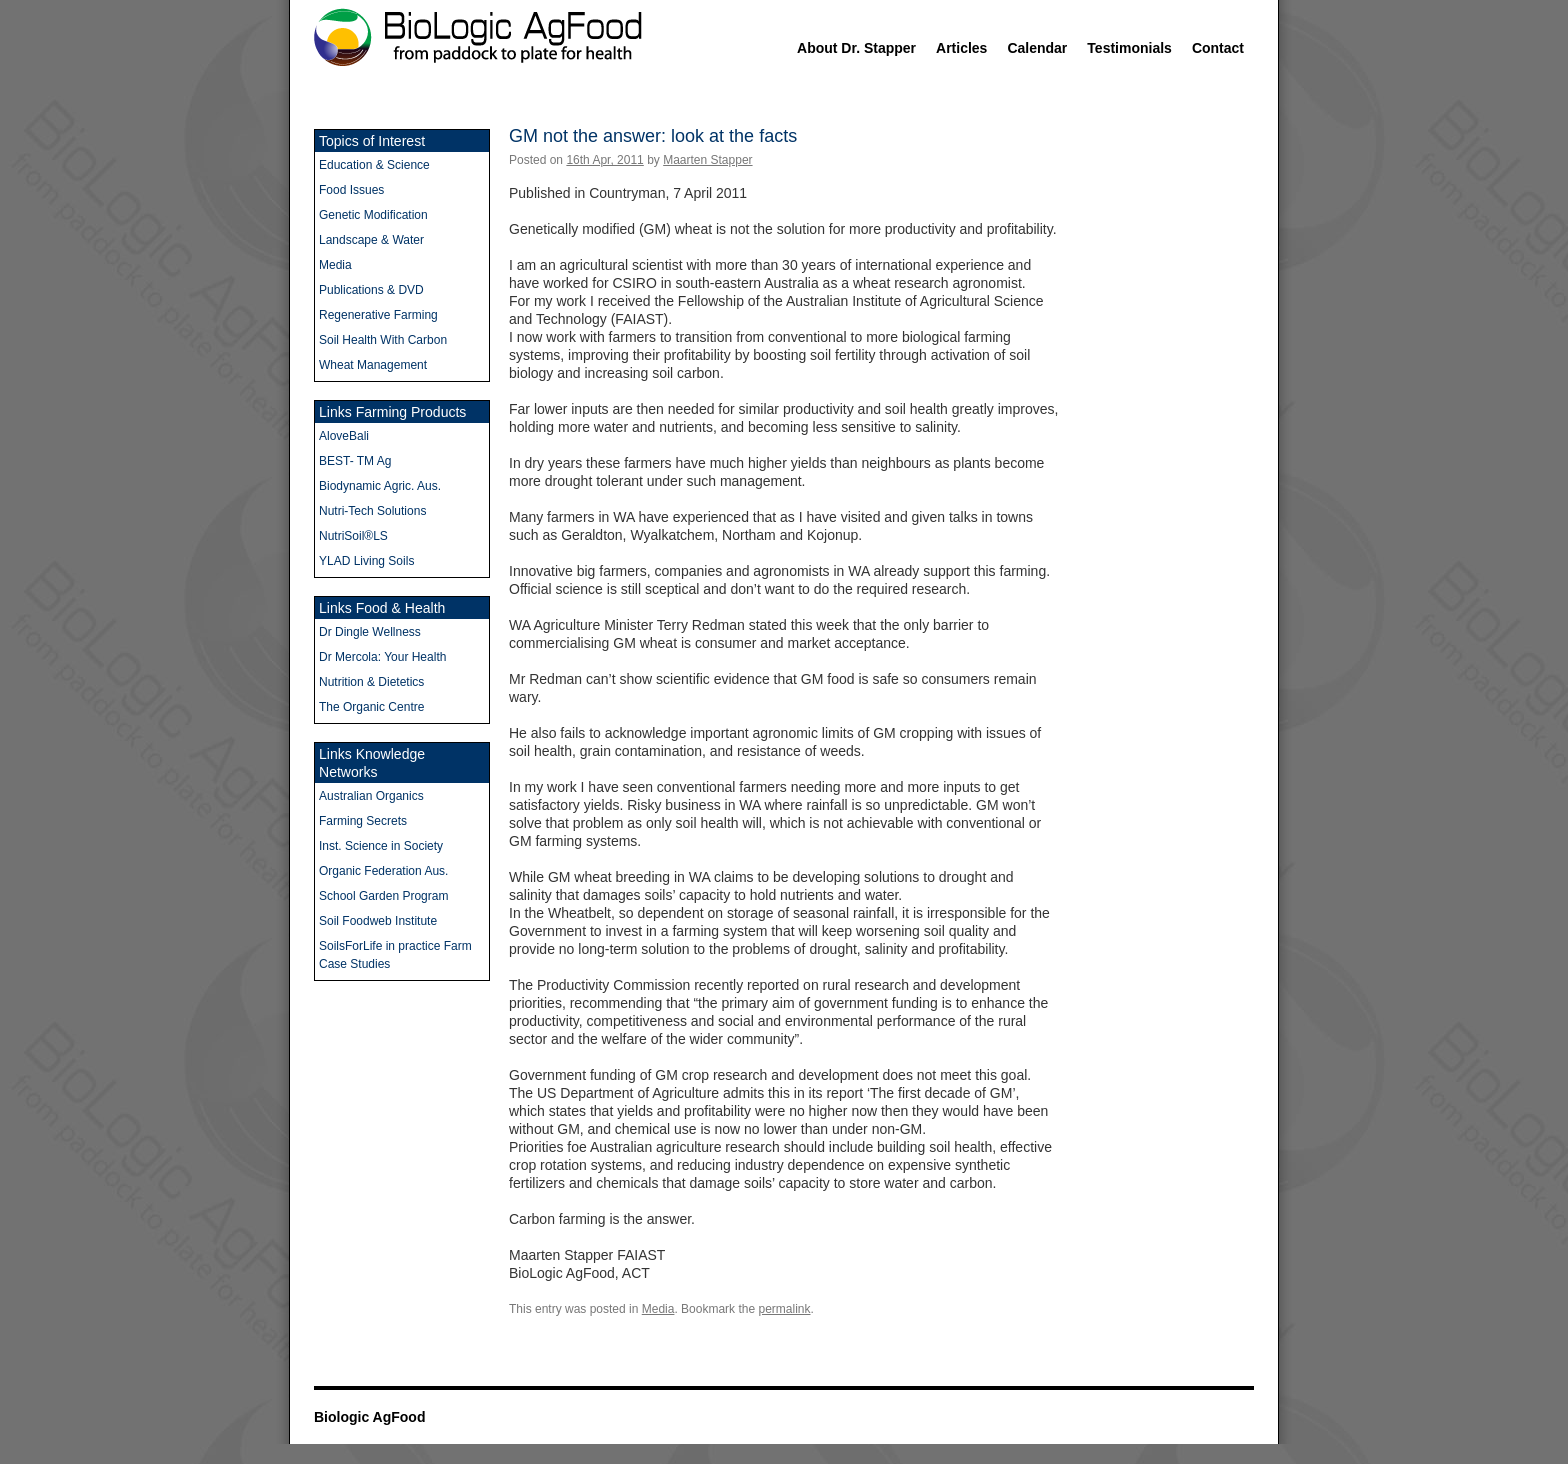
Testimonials (1129, 48)
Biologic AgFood (369, 1417)
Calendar (1037, 48)
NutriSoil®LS (353, 536)
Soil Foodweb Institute (378, 921)
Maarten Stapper (707, 160)
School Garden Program (383, 896)
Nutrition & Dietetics (371, 682)
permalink (784, 1309)
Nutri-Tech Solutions (372, 511)
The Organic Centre (371, 707)
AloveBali (344, 436)
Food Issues (351, 190)
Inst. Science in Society (381, 846)
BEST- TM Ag (355, 461)
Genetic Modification (373, 215)
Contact (1218, 48)
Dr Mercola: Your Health (382, 657)
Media (658, 1309)
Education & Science (374, 165)
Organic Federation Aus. (383, 871)
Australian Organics (371, 796)
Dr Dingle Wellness (370, 632)
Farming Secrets (363, 821)
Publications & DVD (371, 290)
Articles (961, 48)
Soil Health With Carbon (383, 340)
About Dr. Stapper (856, 48)
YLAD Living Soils (366, 561)
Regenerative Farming (378, 315)
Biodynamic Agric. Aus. (380, 486)
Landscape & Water (371, 240)
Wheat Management (373, 365)
